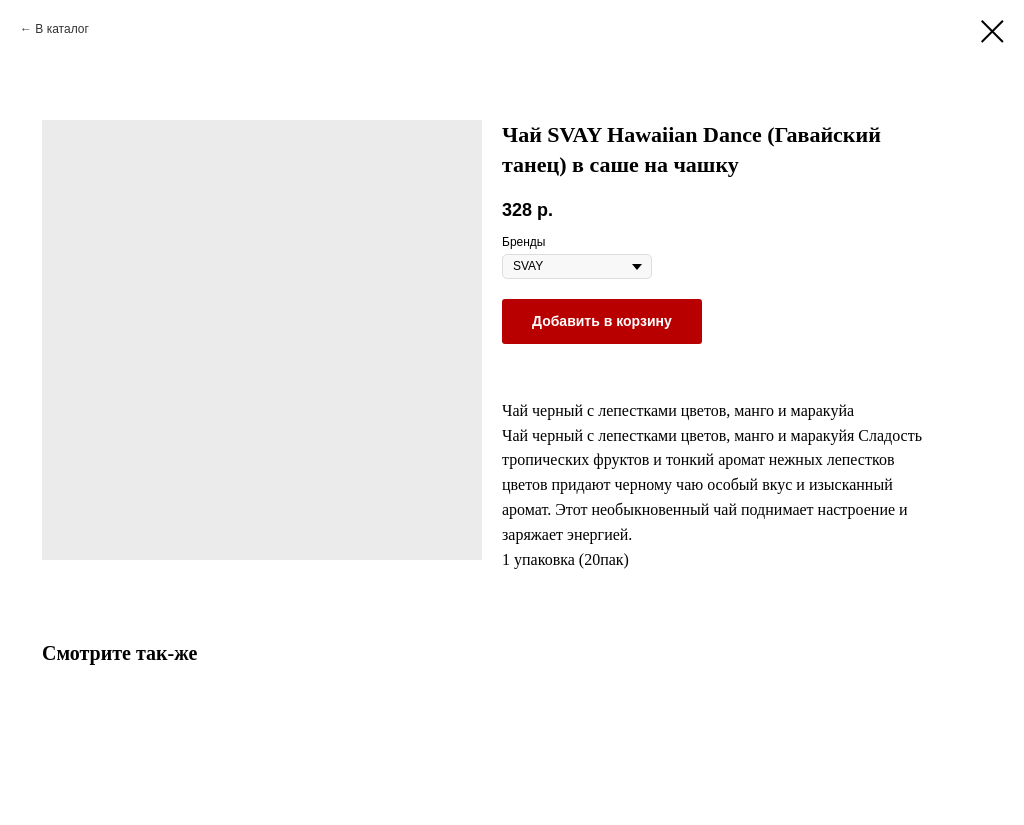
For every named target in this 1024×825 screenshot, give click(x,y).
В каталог (61, 29)
